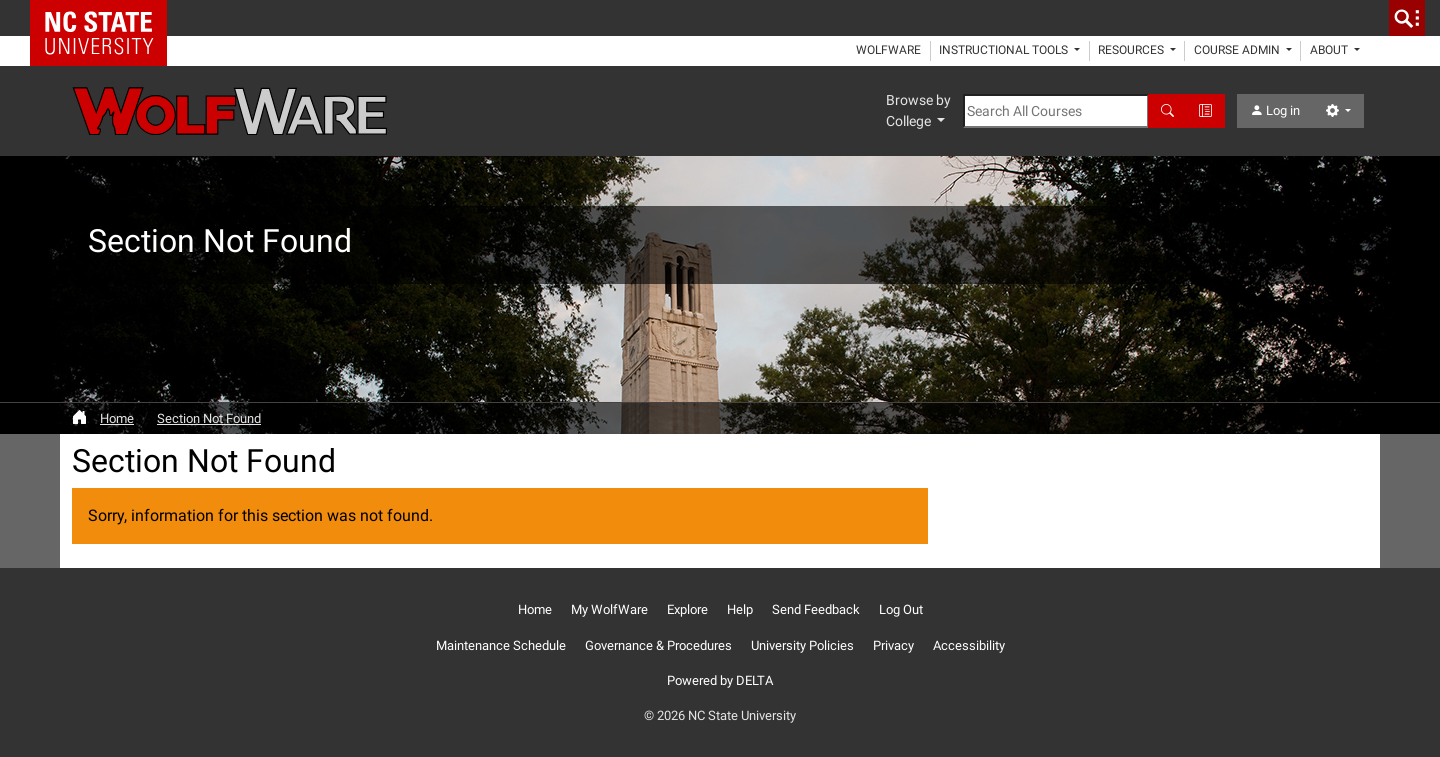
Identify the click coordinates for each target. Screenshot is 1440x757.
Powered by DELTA (720, 680)
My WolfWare (609, 609)
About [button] (1330, 50)
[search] (1407, 18)
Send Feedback (816, 609)
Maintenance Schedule (501, 645)
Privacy (893, 645)
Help (740, 609)
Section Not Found (209, 418)
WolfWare (888, 50)
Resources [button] (1132, 50)
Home (117, 418)
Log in (1275, 110)
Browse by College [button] (918, 110)
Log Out (901, 609)
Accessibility (969, 645)
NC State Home (105, 18)
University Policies (802, 645)
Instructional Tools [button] (1005, 50)
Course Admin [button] (1238, 50)
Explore (687, 609)
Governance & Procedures (658, 645)
